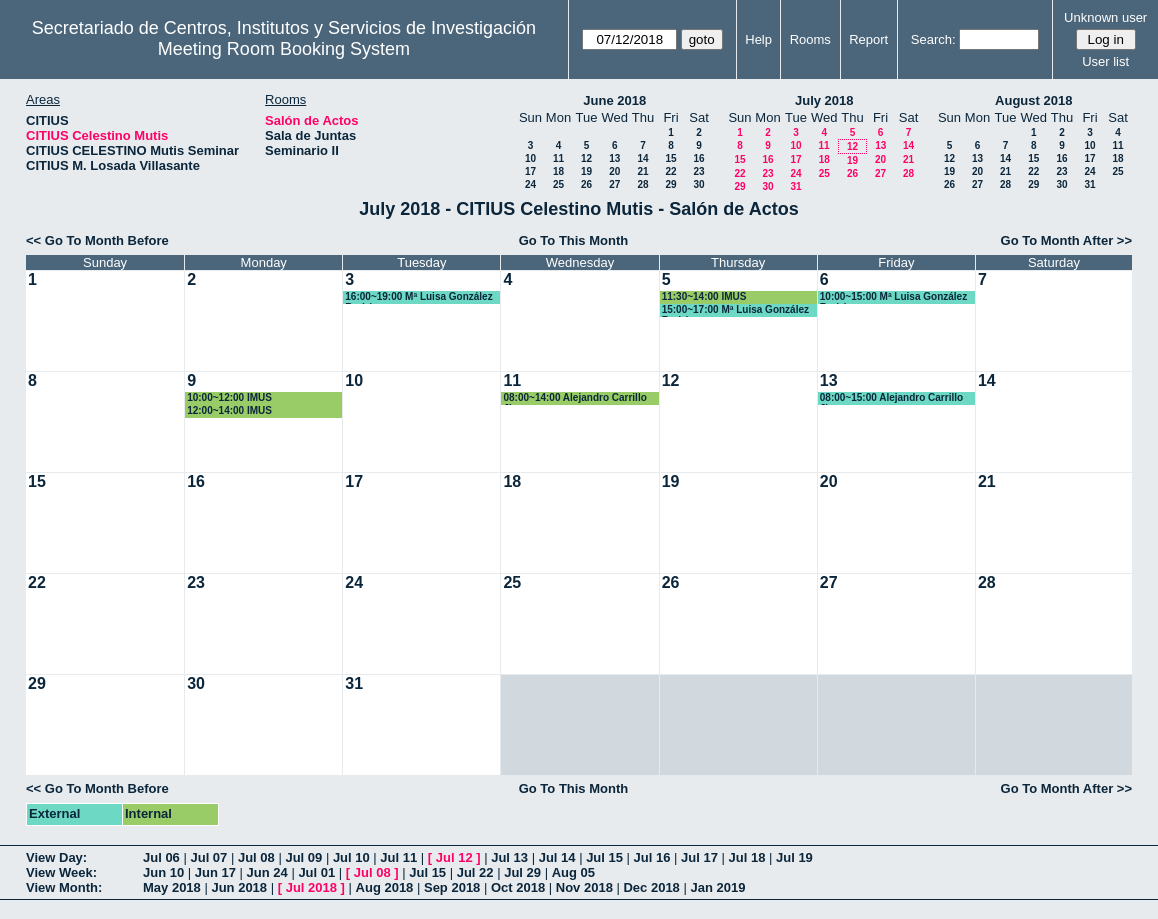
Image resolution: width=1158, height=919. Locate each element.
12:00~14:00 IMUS (229, 410)
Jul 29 (522, 872)
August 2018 (1033, 100)
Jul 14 (557, 857)
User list (1105, 61)
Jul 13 (509, 857)
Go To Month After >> (1066, 240)
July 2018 (824, 100)
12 (586, 158)
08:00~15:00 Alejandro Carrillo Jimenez (891, 398)
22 (670, 171)
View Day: (56, 857)
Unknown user (1105, 17)
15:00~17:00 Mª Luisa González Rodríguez (735, 310)
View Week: (61, 872)
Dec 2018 (651, 887)
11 (558, 158)
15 (670, 158)
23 (698, 171)
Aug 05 (573, 872)
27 (614, 184)
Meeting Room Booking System (284, 49)
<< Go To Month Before (97, 240)
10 (530, 158)
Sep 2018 (452, 887)
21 (642, 171)
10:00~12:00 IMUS (229, 397)
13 (614, 158)
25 (558, 184)
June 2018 (614, 100)
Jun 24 (267, 872)
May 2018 (172, 887)
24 (530, 184)
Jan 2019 (717, 887)
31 (795, 186)
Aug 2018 (385, 887)
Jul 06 (161, 857)
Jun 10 (163, 872)
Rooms (810, 39)
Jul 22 (475, 872)
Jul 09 (303, 857)
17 (530, 171)
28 (642, 184)
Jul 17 (699, 857)
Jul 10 (351, 857)
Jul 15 (604, 857)
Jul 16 (652, 857)
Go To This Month (574, 240)
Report (868, 39)
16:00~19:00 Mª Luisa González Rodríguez (418, 297)
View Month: (64, 887)
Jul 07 (208, 857)
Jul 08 (256, 857)
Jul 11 (398, 857)
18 (558, 171)
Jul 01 (316, 872)
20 (614, 171)
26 (586, 184)
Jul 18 (747, 857)
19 (586, 171)
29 (670, 184)
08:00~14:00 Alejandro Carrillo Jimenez (574, 398)
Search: (933, 39)
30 (698, 184)
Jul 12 (454, 857)
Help (758, 39)
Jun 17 (215, 872)
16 (698, 158)
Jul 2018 (311, 887)
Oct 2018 (518, 887)
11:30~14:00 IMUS (704, 296)
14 (642, 158)
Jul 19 (794, 857)
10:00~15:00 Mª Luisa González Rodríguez (893, 297)
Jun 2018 (239, 887)
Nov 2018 (584, 887)
